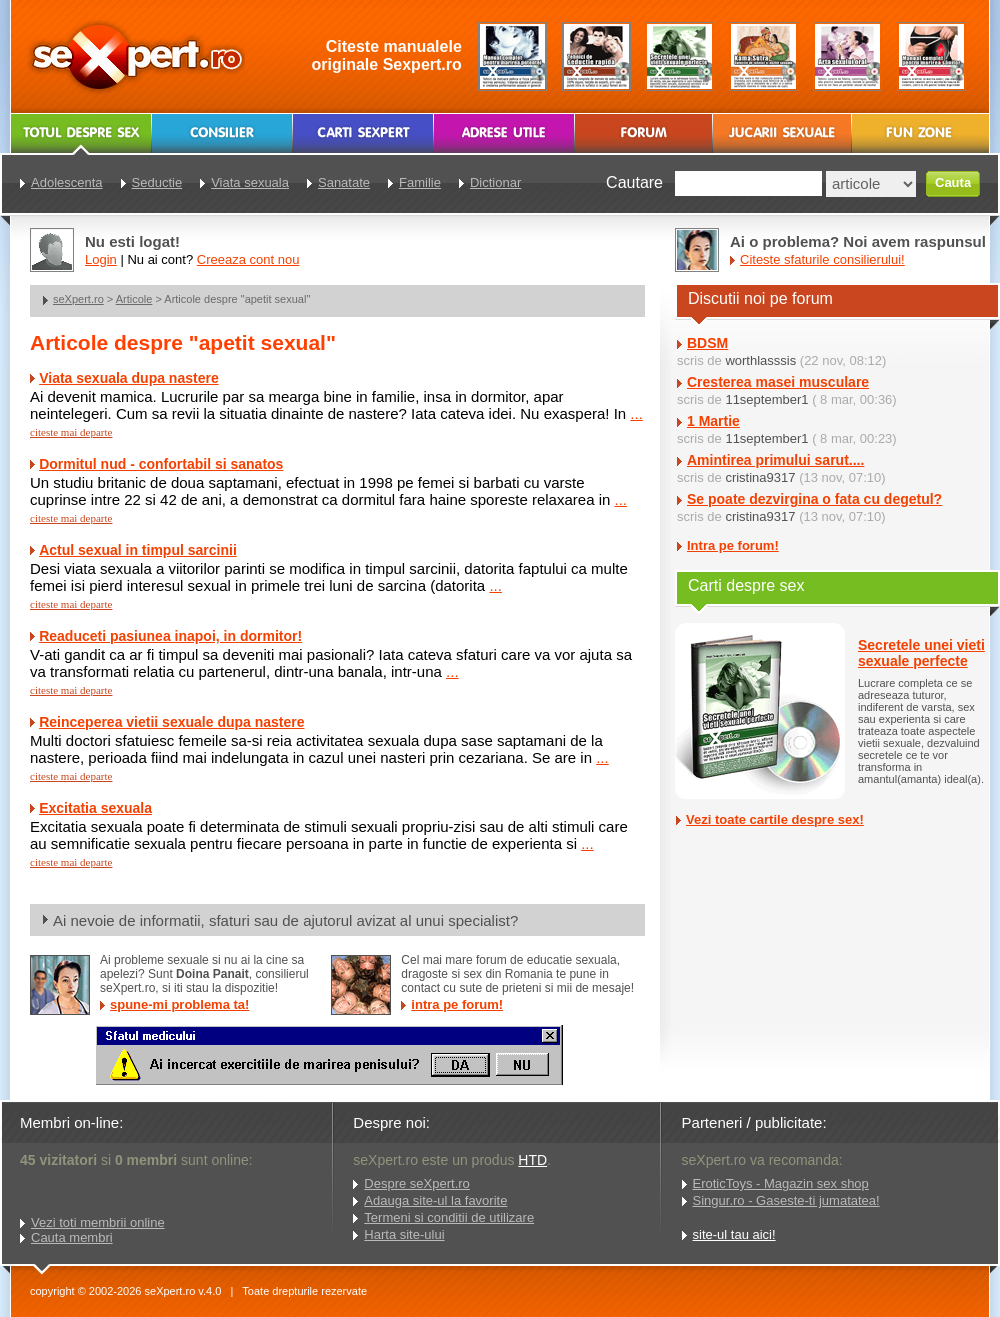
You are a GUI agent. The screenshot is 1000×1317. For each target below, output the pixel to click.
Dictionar (495, 182)
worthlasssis (760, 360)
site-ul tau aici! (734, 1234)
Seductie (157, 182)
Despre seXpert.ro (417, 1183)
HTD (532, 1160)
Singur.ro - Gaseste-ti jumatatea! (786, 1200)
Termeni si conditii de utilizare (449, 1217)
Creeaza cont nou (248, 259)
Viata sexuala (250, 182)
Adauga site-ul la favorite (435, 1200)
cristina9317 (760, 477)
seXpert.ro (78, 299)
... (636, 413)
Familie (420, 182)
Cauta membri (72, 1237)
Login (101, 259)
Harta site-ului (404, 1234)
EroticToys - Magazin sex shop (781, 1183)
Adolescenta (67, 182)
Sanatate (344, 182)
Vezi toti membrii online (98, 1222)
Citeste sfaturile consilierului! (822, 259)
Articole (134, 299)
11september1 (766, 399)
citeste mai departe (71, 432)
